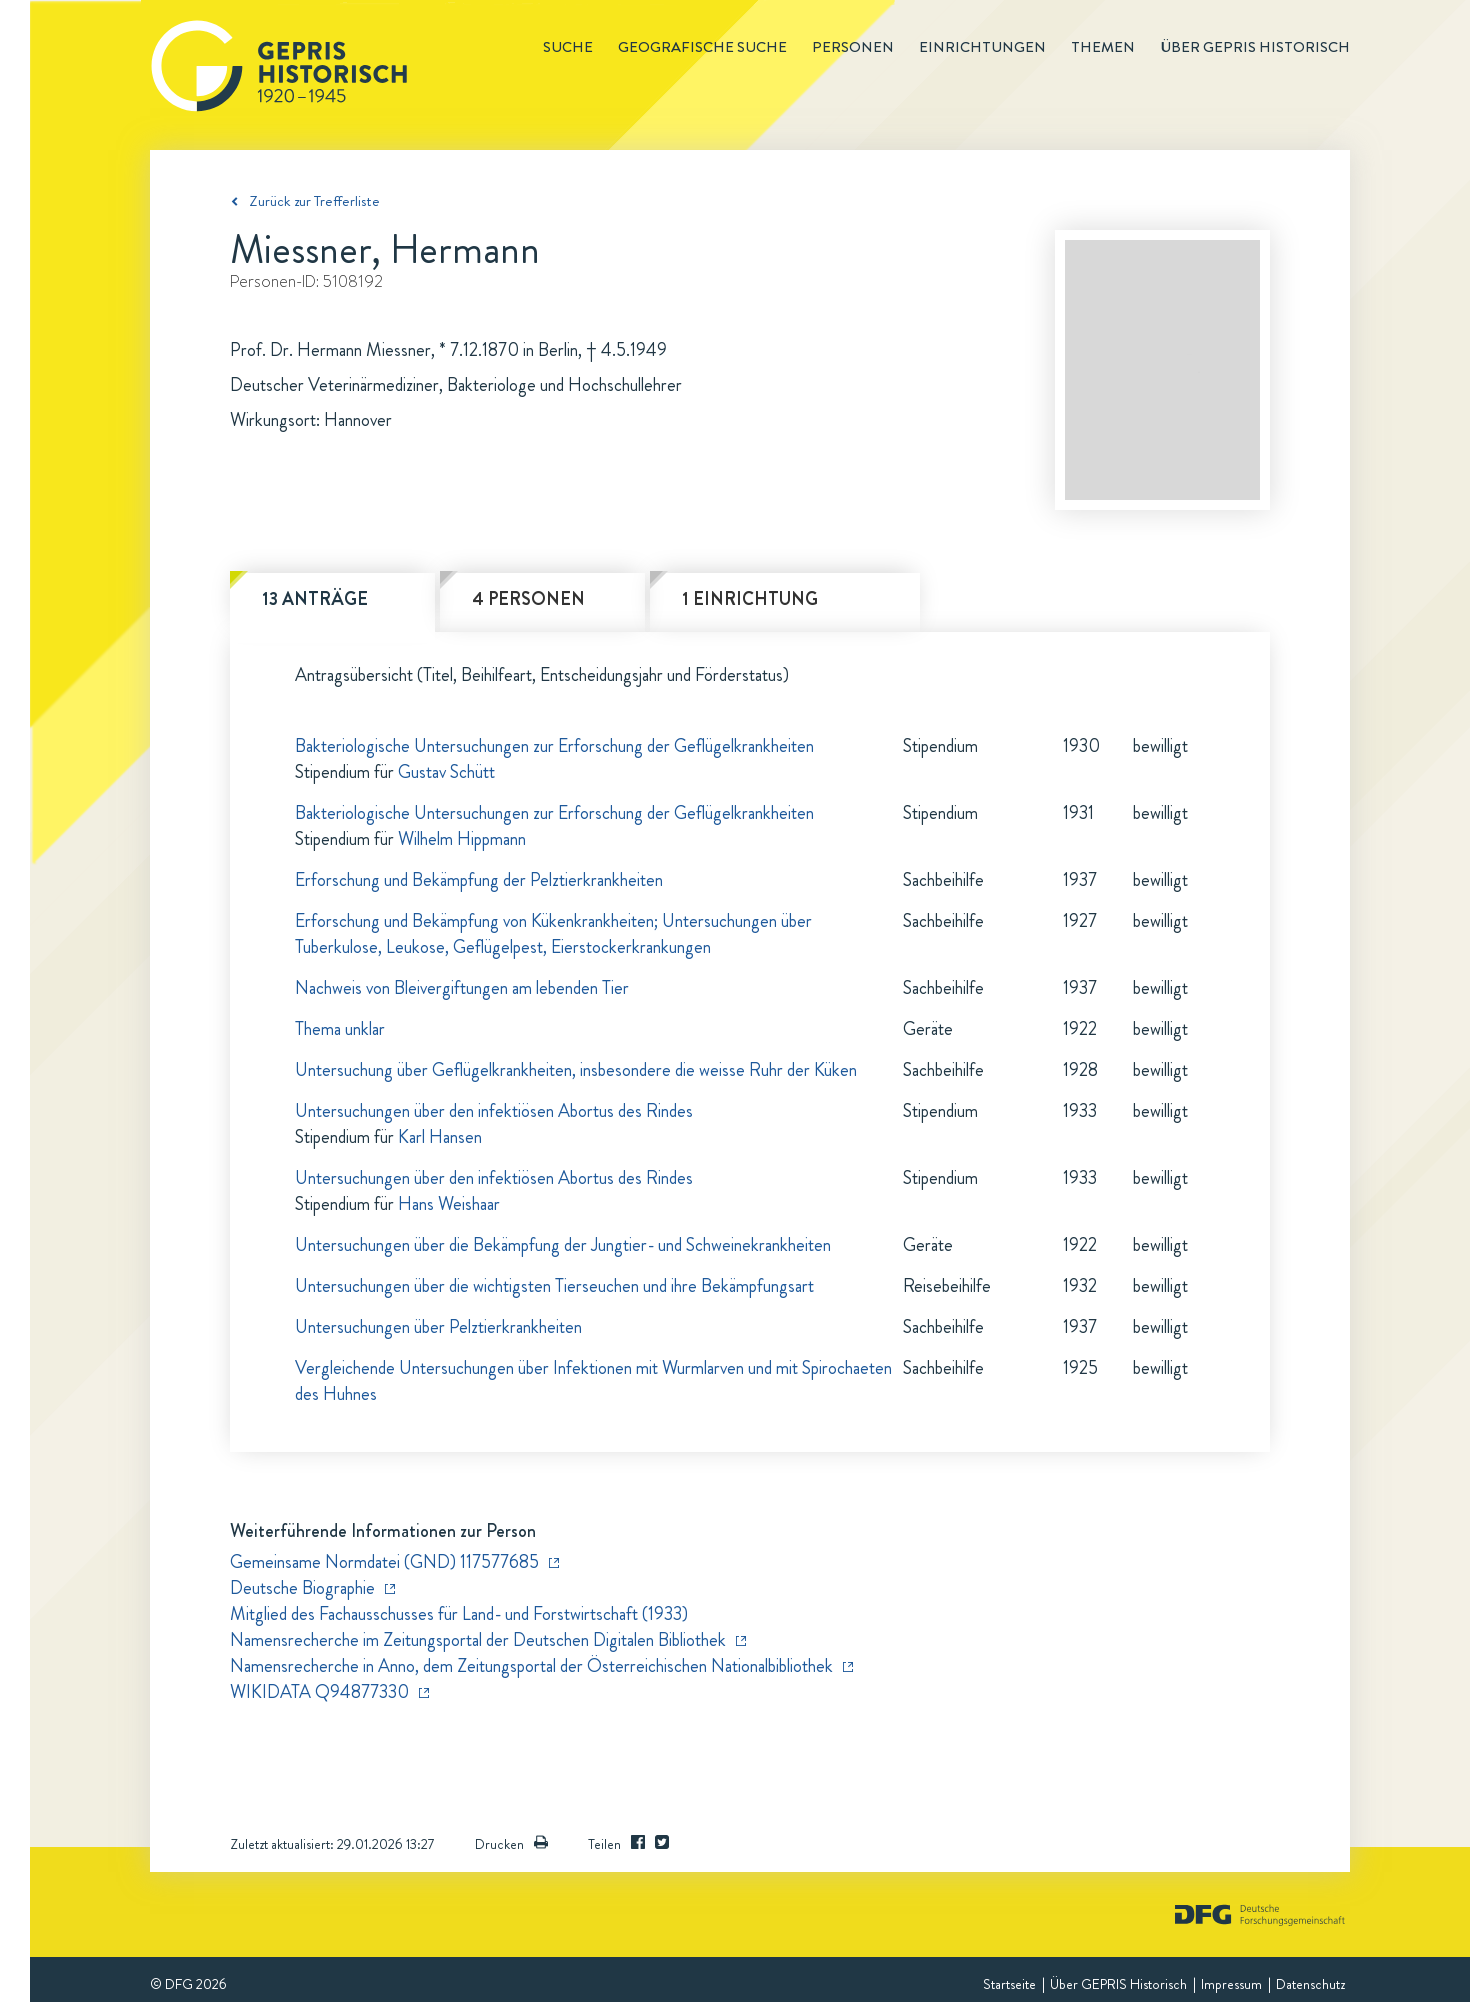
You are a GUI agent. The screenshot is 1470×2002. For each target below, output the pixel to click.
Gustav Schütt (446, 772)
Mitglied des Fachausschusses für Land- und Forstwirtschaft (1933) (459, 1614)
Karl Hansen (440, 1137)
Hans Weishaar (449, 1204)
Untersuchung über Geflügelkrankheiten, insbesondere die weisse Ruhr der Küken (576, 1070)
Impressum (1231, 1984)
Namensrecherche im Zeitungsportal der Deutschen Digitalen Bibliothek (478, 1640)
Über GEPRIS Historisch (1118, 1984)
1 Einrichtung (750, 599)
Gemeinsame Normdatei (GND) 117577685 (384, 1562)
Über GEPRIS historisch (1255, 47)
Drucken (511, 1844)
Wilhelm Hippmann (462, 839)
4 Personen (528, 599)
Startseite (1009, 1984)
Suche (568, 47)
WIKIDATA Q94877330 (319, 1692)
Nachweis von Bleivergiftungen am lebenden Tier (462, 988)
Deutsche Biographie (302, 1588)
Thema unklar (340, 1029)
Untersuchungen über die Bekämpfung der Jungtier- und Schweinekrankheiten (563, 1245)
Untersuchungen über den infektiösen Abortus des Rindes (494, 1111)
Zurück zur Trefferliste (314, 201)
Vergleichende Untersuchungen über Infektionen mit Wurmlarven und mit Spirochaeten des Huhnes (593, 1381)
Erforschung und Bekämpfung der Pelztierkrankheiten (479, 880)
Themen (1103, 47)
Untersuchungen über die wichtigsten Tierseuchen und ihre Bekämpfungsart (554, 1286)
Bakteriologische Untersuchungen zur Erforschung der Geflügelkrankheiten (554, 746)
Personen (853, 47)
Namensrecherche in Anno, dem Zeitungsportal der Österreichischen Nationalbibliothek (531, 1666)
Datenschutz (1310, 1984)
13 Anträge (315, 599)
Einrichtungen (982, 47)
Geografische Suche (702, 47)
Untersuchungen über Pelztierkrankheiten (438, 1327)
